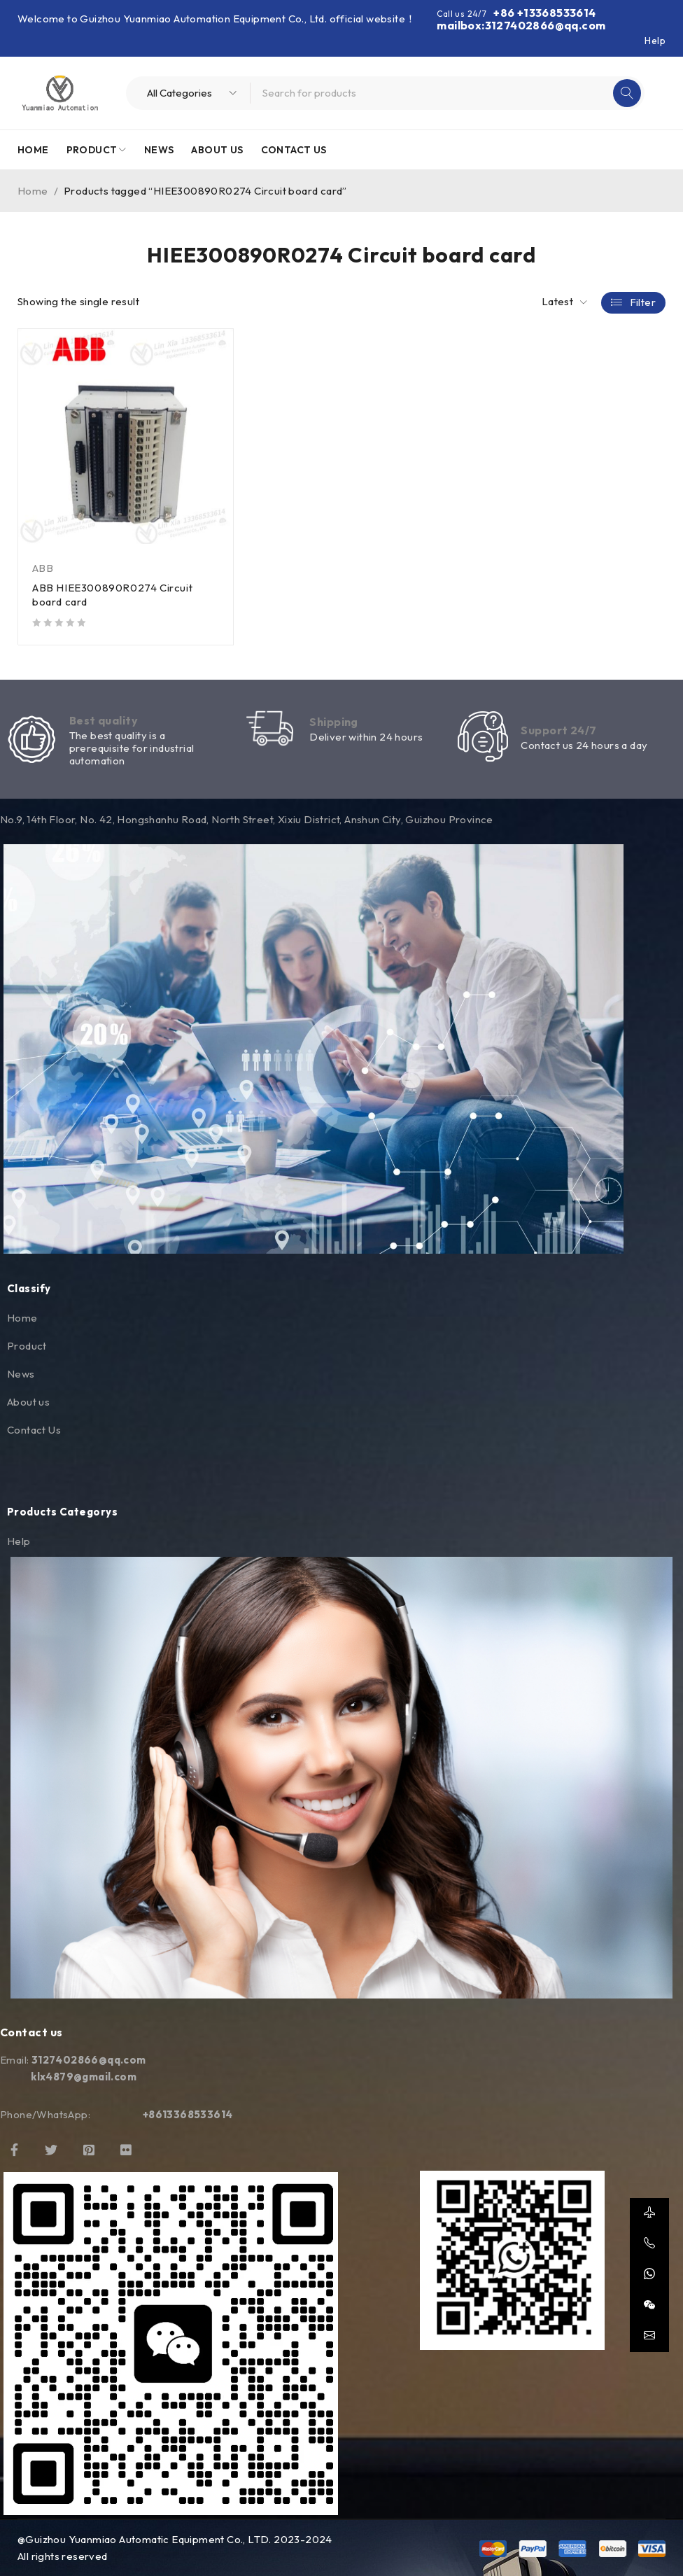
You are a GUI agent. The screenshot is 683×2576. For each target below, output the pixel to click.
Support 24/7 (558, 731)
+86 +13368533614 (544, 12)
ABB (42, 568)
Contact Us (34, 1429)
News (21, 1373)
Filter (643, 302)
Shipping (333, 722)
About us (28, 1401)
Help (655, 40)
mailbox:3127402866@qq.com (521, 25)
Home (32, 190)
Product (27, 1345)
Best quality (103, 720)
